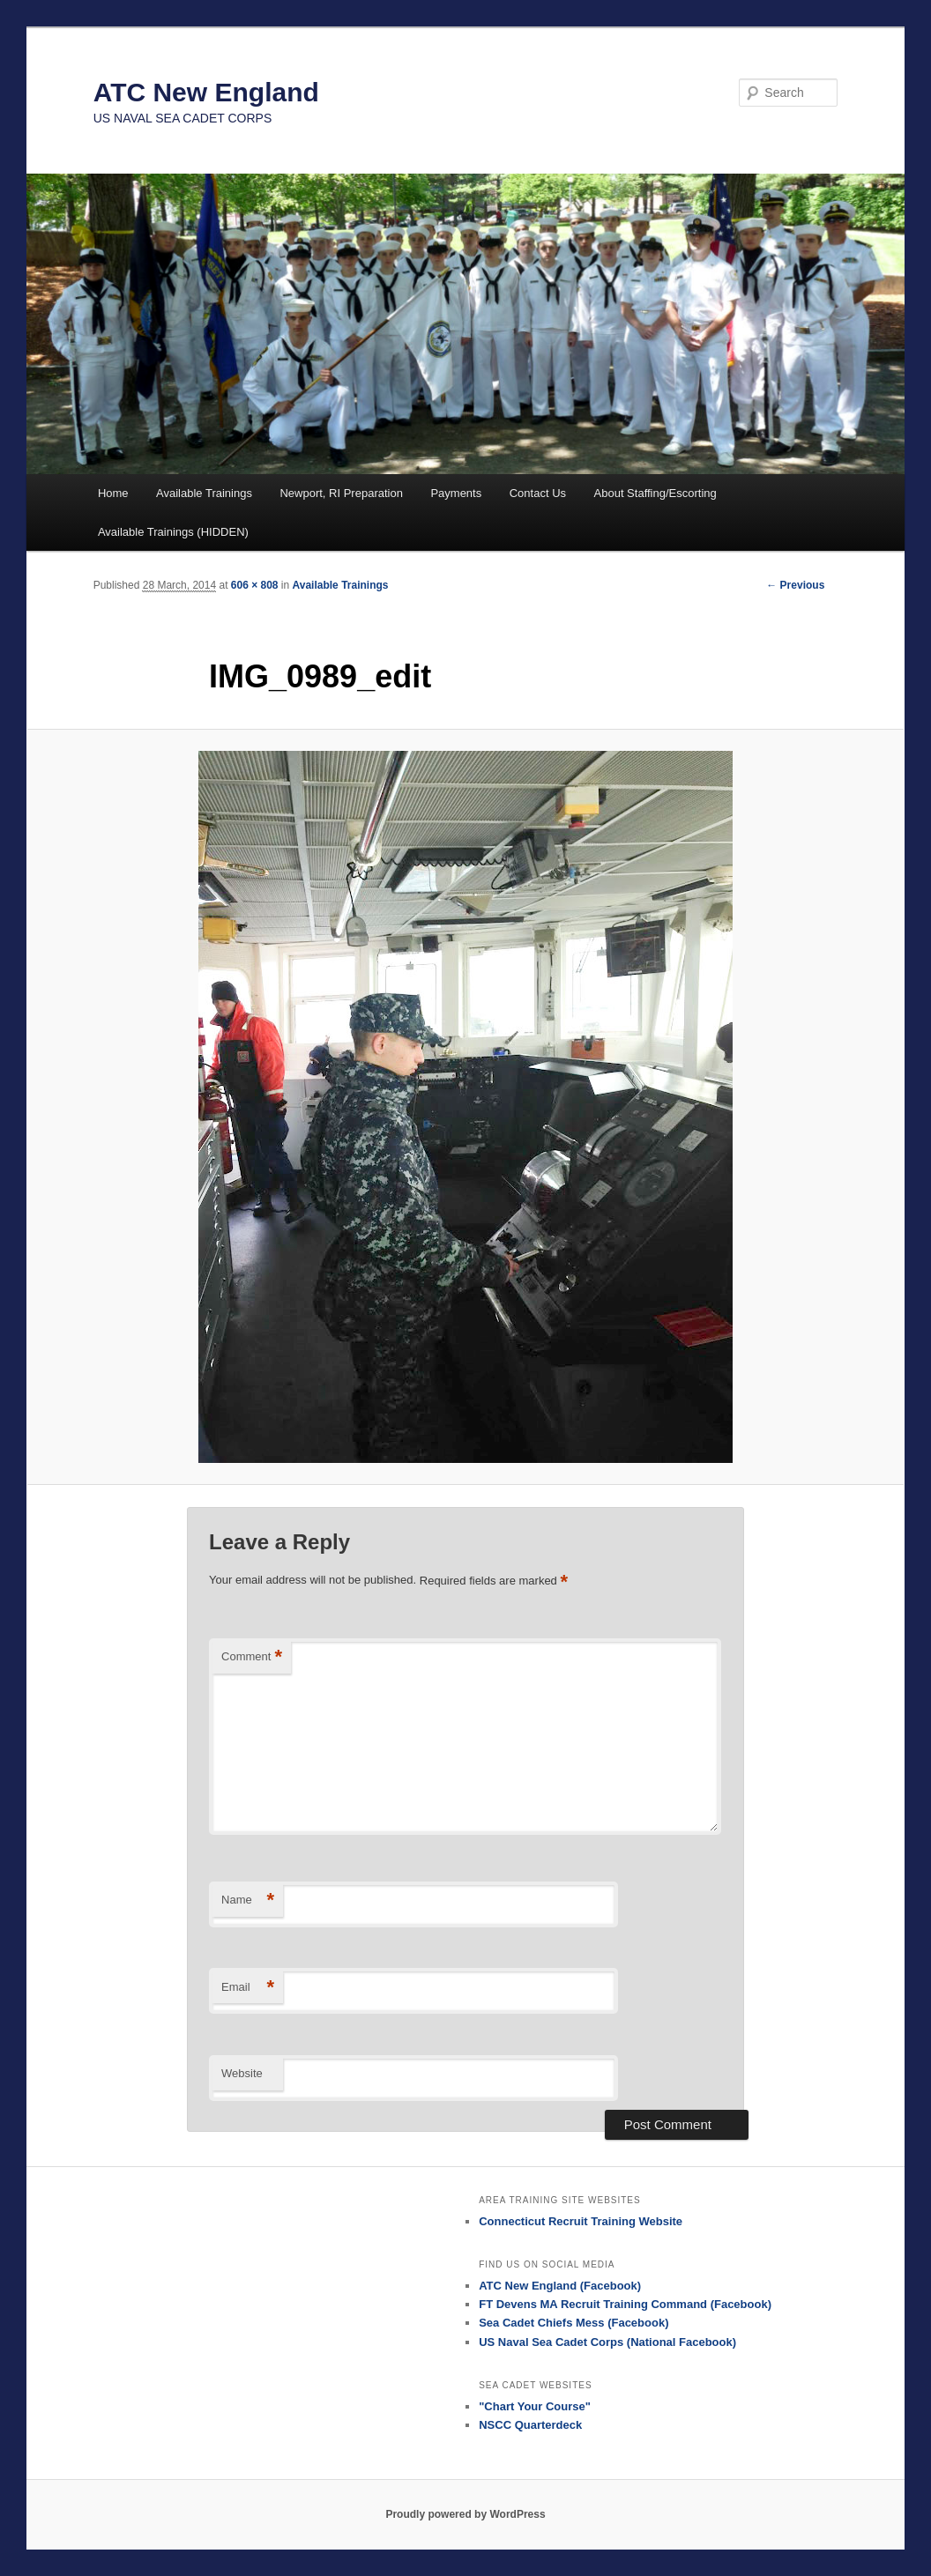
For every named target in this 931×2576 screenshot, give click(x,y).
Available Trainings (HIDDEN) (173, 531)
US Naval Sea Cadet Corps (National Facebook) (607, 2342)
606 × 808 (255, 585)
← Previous (795, 585)
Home (113, 493)
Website (242, 2073)
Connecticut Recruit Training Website (580, 2221)
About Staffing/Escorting (655, 493)
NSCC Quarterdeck (530, 2424)
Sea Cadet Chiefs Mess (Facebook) (573, 2322)
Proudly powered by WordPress (465, 2514)
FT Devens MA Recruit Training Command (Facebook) (625, 2304)
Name (247, 1900)
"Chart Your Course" (535, 2406)
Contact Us (538, 493)
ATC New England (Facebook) (560, 2285)
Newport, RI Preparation (340, 493)
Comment (251, 1657)
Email (247, 1988)
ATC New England (206, 92)
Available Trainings (204, 493)
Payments (455, 493)
